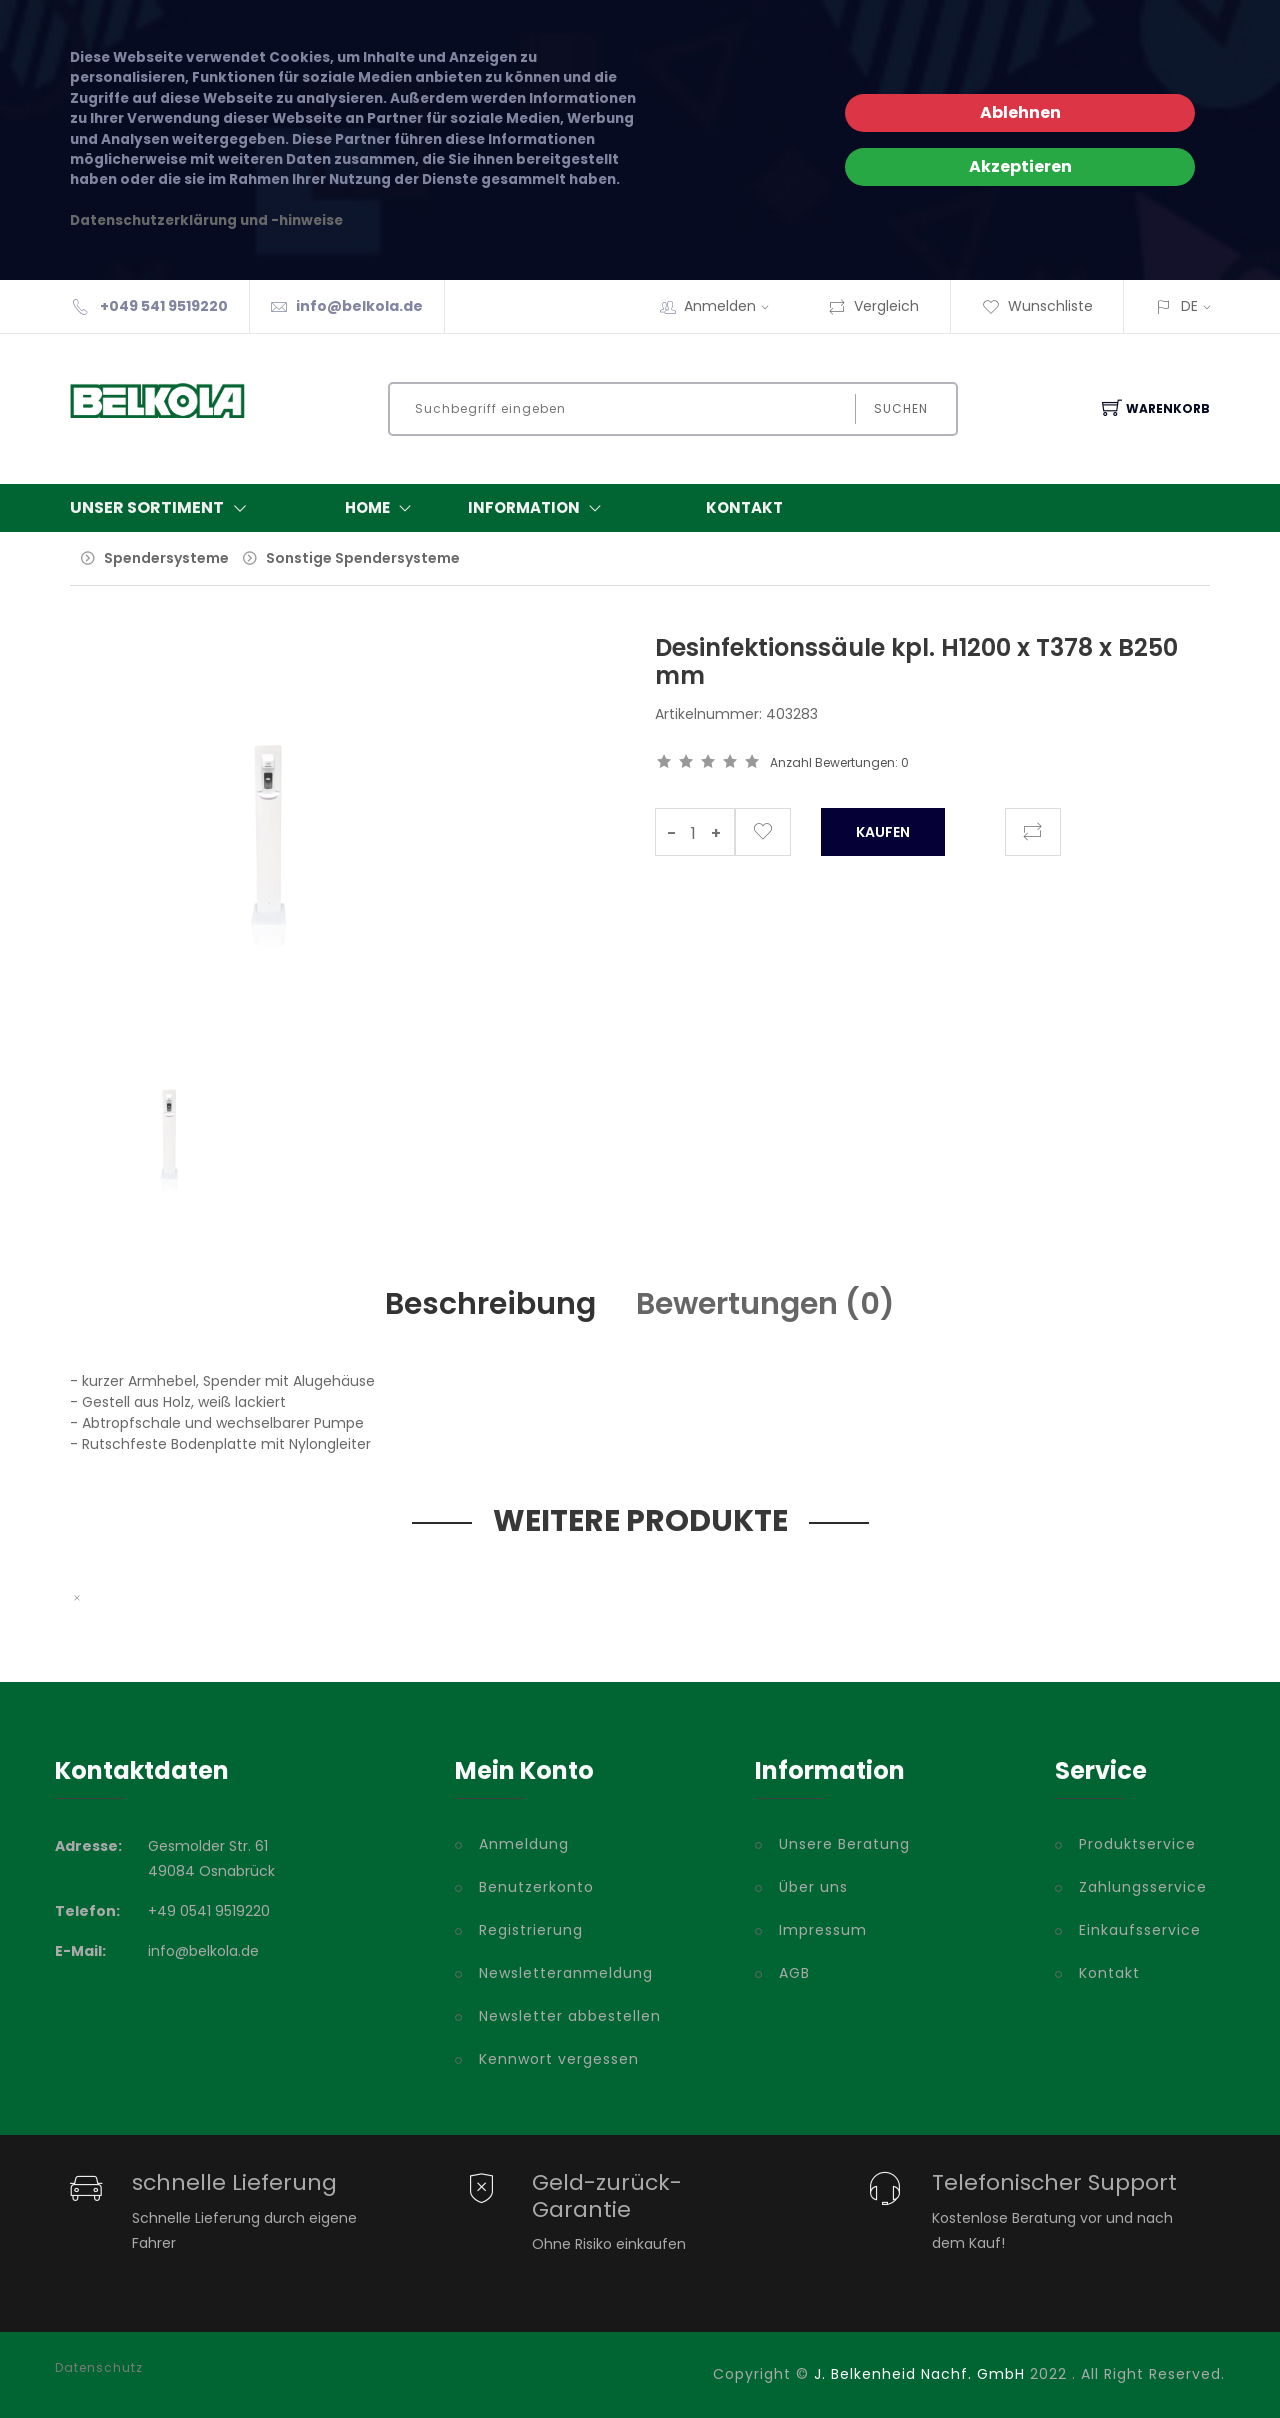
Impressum (823, 1930)
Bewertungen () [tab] (765, 1304)
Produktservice (1137, 1844)
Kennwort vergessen (559, 2059)
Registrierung (531, 1930)
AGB (794, 1973)
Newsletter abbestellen (570, 2016)
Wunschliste (1037, 306)
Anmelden (733, 306)
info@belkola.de (359, 306)
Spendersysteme (166, 558)
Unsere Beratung (844, 1844)
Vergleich (873, 306)
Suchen (901, 408)
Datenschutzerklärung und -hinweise (206, 220)
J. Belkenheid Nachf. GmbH (919, 2374)
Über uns (813, 1887)
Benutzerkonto (536, 1887)
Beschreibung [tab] (490, 1304)
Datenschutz (99, 2368)
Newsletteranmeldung (566, 1973)
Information (539, 508)
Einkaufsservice (1140, 1930)
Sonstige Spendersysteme (363, 558)
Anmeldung (524, 1844)
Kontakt (744, 507)
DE (1189, 306)
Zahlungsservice (1143, 1887)
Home (382, 508)
